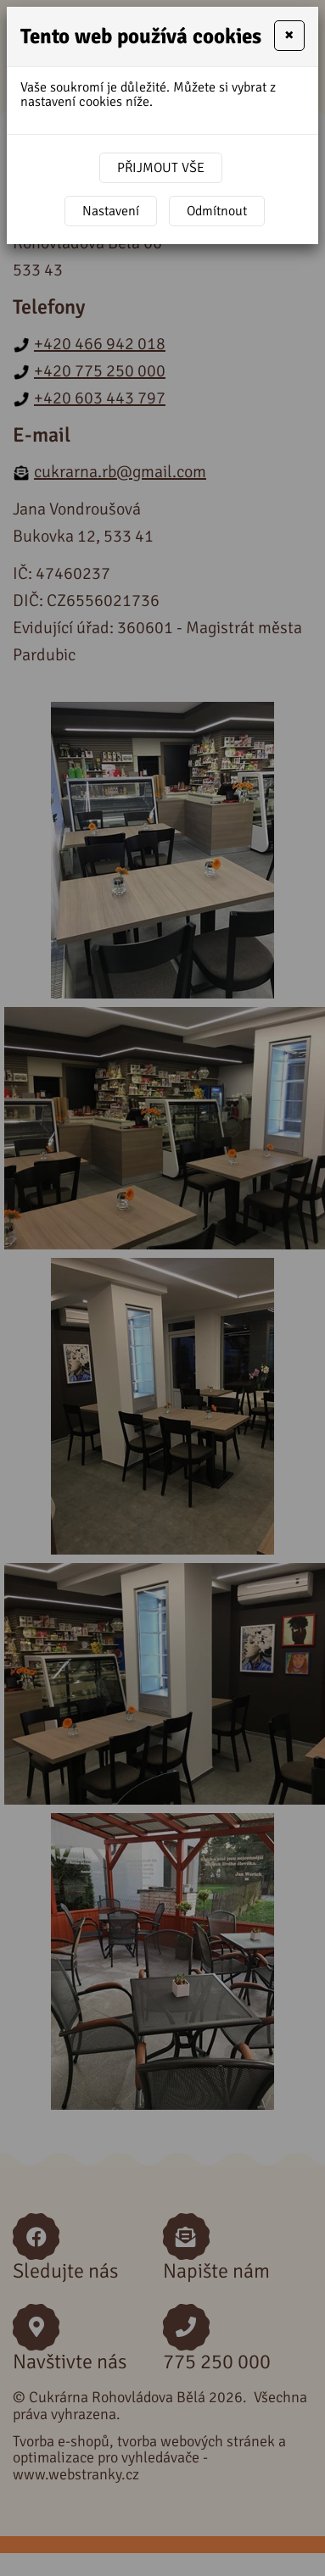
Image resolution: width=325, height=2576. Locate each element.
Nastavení (110, 211)
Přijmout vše (161, 167)
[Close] (289, 35)
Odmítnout (217, 211)
